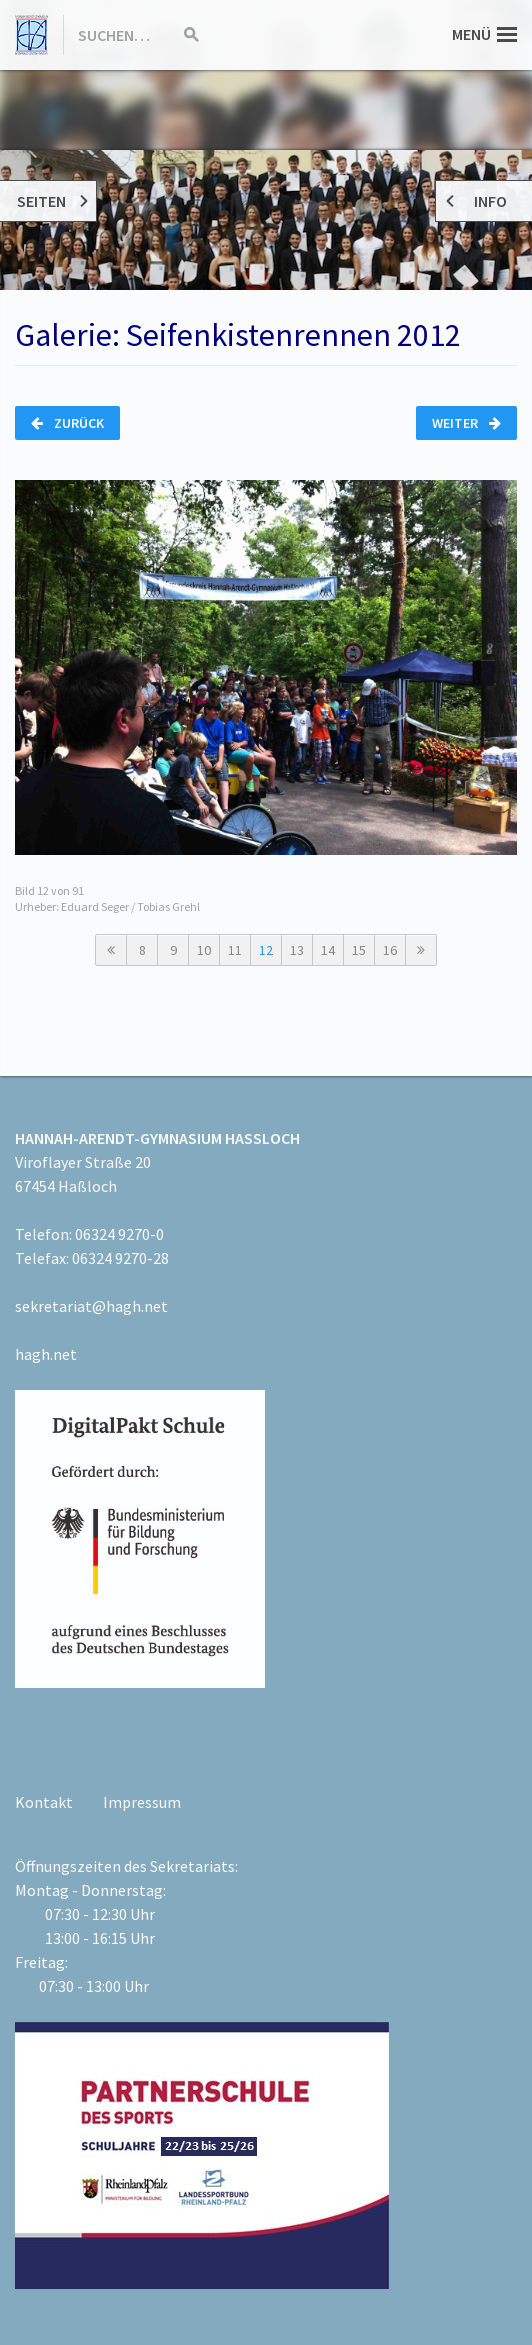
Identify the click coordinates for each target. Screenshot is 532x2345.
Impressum (142, 1802)
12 (266, 950)
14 (328, 950)
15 (359, 950)
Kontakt (44, 1802)
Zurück (67, 423)
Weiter (466, 423)
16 (390, 950)
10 (204, 950)
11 (235, 950)
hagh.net (46, 1354)
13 (297, 950)
